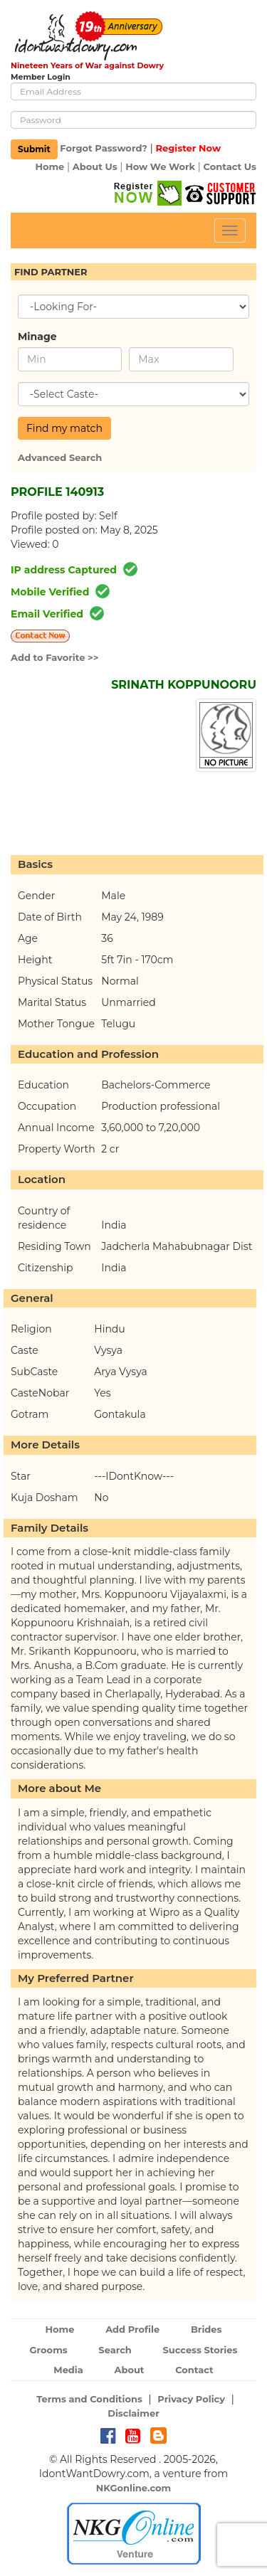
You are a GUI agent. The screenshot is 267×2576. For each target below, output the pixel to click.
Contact (194, 2369)
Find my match (64, 428)
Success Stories (199, 2349)
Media (68, 2369)
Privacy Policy (191, 2399)
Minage (37, 336)
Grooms (49, 2349)
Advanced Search (60, 457)
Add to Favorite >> (55, 657)
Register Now (188, 148)
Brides (206, 2329)
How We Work (160, 166)
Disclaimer (133, 2413)
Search (114, 2349)
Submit (34, 149)
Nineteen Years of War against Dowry (87, 65)
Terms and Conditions (89, 2399)
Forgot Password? (103, 148)
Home (49, 166)
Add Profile (132, 2329)
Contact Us (230, 166)
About (129, 2369)
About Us (95, 166)
